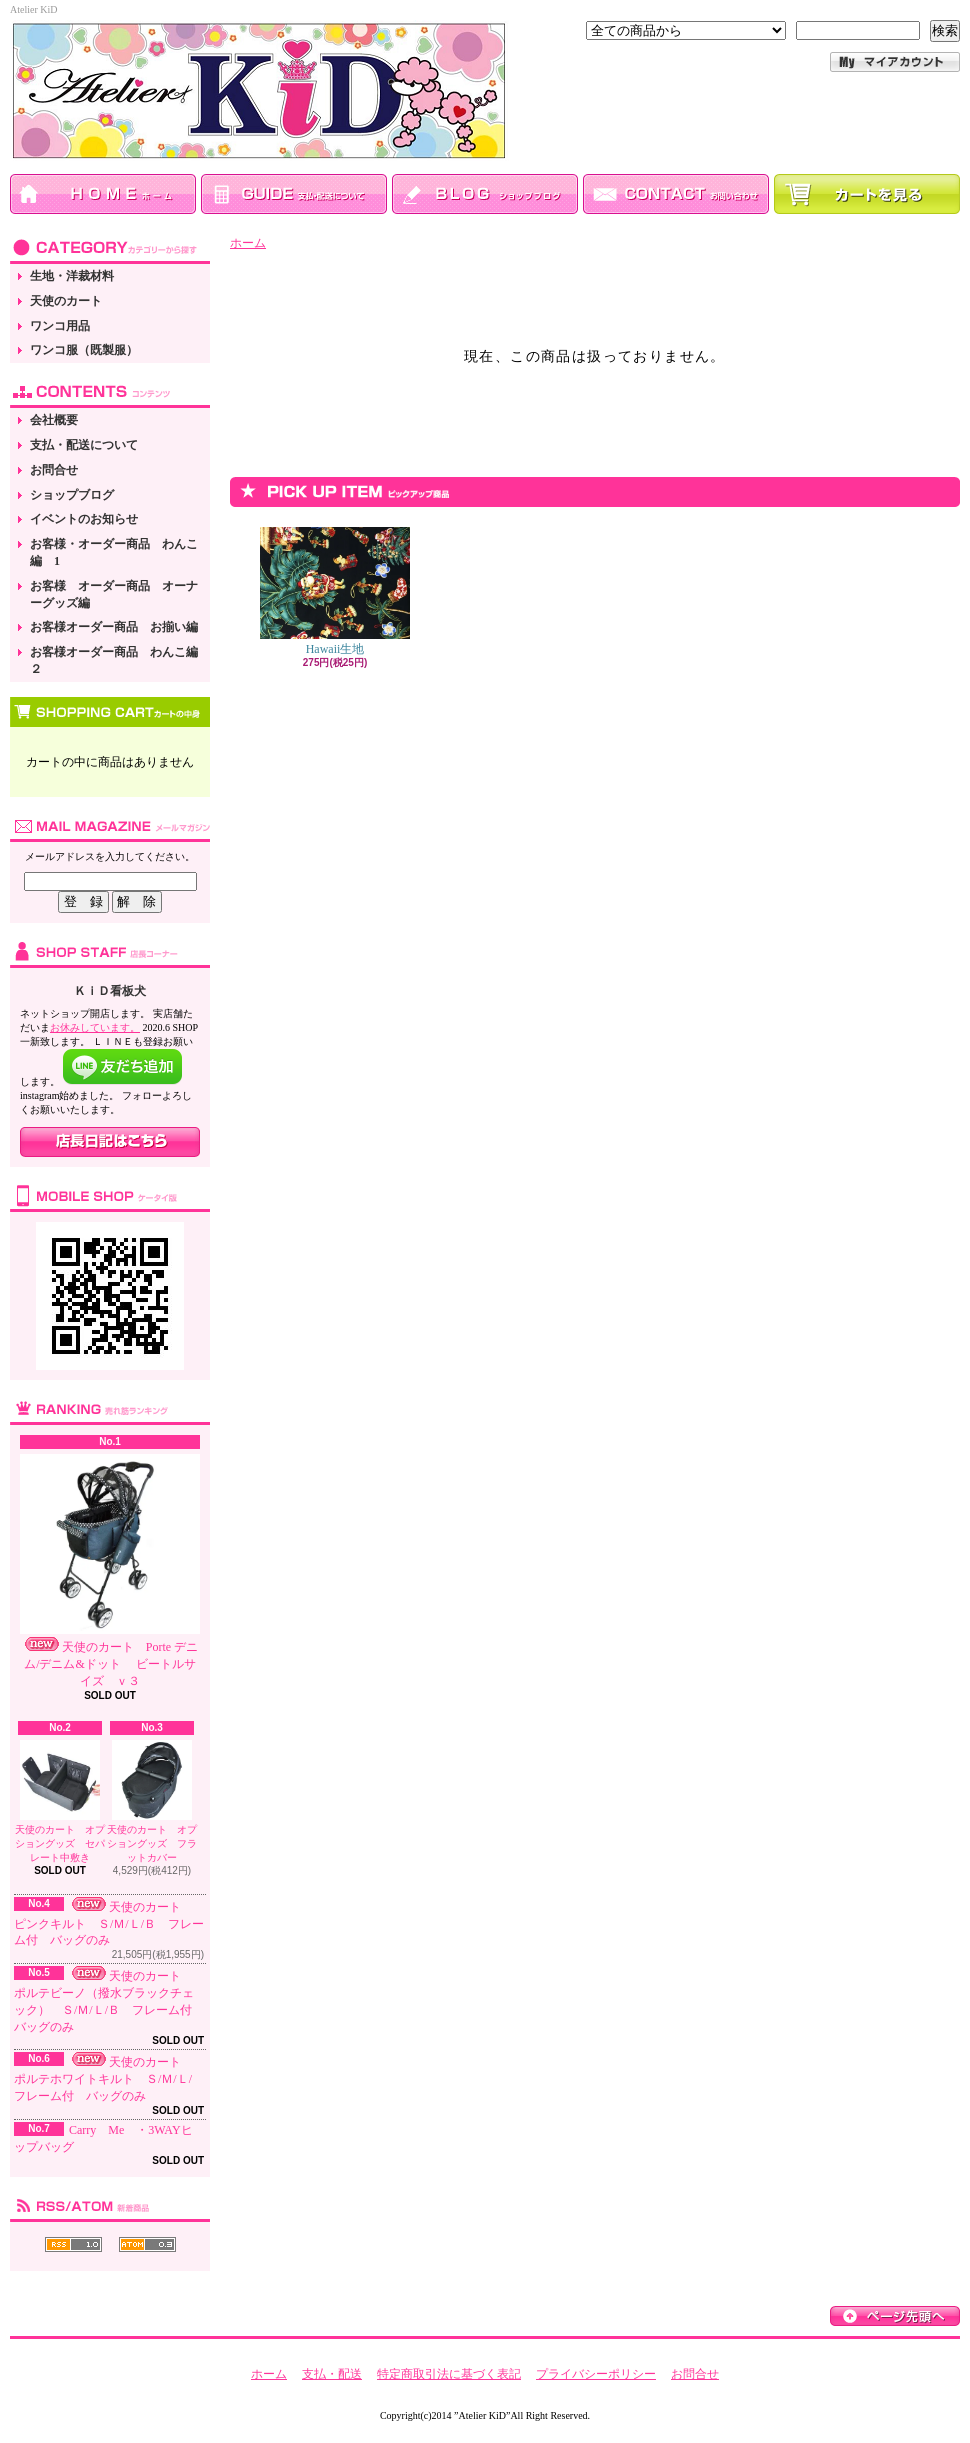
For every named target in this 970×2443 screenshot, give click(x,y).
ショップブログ (72, 495)
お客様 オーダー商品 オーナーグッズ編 (114, 594)
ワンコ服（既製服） (84, 350)
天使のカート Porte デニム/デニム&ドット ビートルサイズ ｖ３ (110, 1571)
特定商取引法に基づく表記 (449, 2374)
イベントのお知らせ (84, 519)
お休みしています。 (95, 1027)
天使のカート (66, 301)
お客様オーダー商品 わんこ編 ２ (120, 660)
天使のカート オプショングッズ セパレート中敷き (60, 1801)
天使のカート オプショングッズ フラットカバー (152, 1801)
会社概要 (54, 420)
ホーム (248, 243)
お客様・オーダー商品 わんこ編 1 (114, 552)
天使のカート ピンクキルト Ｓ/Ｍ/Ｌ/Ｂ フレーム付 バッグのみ (109, 1924)
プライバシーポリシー (596, 2374)
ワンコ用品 (60, 326)
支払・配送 (332, 2374)
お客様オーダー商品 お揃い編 (114, 627)
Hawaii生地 (335, 591)
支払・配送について (84, 445)
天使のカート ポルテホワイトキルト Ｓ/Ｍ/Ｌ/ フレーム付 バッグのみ (109, 2079)
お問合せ (54, 470)
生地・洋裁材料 (72, 276)
